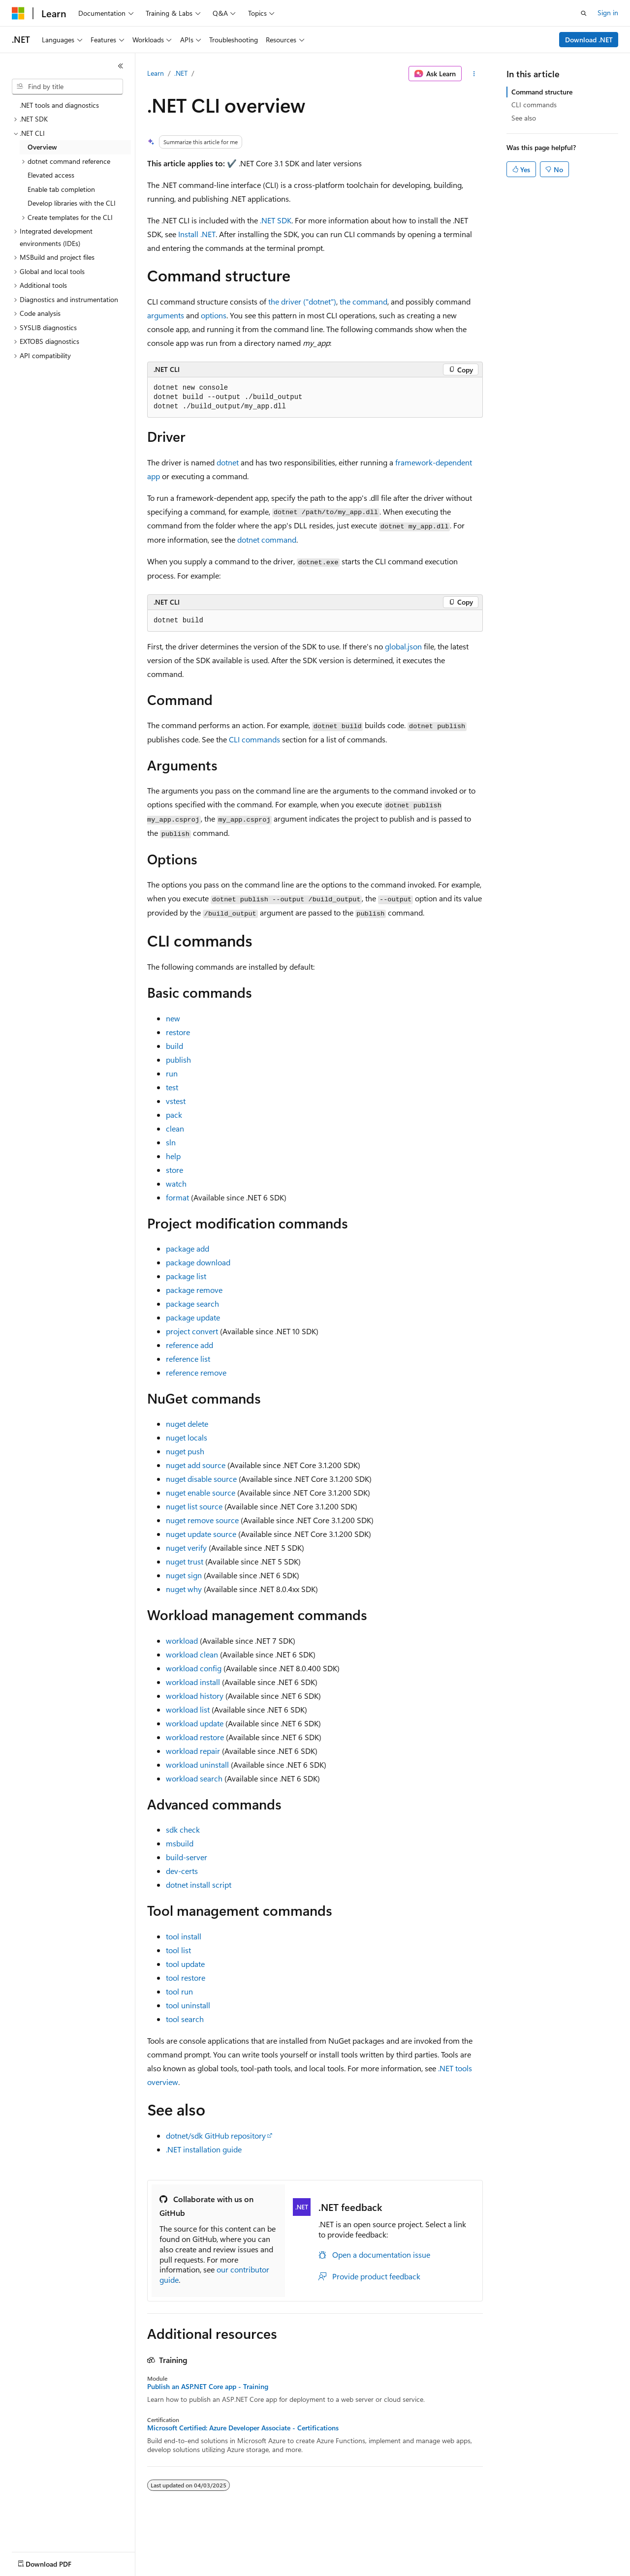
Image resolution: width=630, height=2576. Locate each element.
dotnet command (266, 539)
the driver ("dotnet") (302, 301)
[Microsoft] (18, 13)
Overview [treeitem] (42, 147)
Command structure (541, 91)
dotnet (228, 462)
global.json (403, 646)
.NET (181, 73)
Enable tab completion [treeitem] (61, 189)
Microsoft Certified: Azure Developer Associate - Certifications (243, 2427)
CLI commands (254, 739)
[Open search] (584, 13)
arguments (165, 315)
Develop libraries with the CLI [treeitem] (72, 203)
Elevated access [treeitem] (51, 175)
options (213, 315)
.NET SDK (275, 220)
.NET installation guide (204, 2149)
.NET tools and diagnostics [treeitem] (59, 105)
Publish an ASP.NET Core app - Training (207, 2386)
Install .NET (197, 234)
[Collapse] (120, 66)
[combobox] (67, 86)
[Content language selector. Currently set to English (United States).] (57, 2562)
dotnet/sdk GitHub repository (216, 2135)
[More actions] (474, 74)
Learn (155, 73)
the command (363, 301)
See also (523, 118)
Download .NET (589, 39)
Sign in (608, 12)
